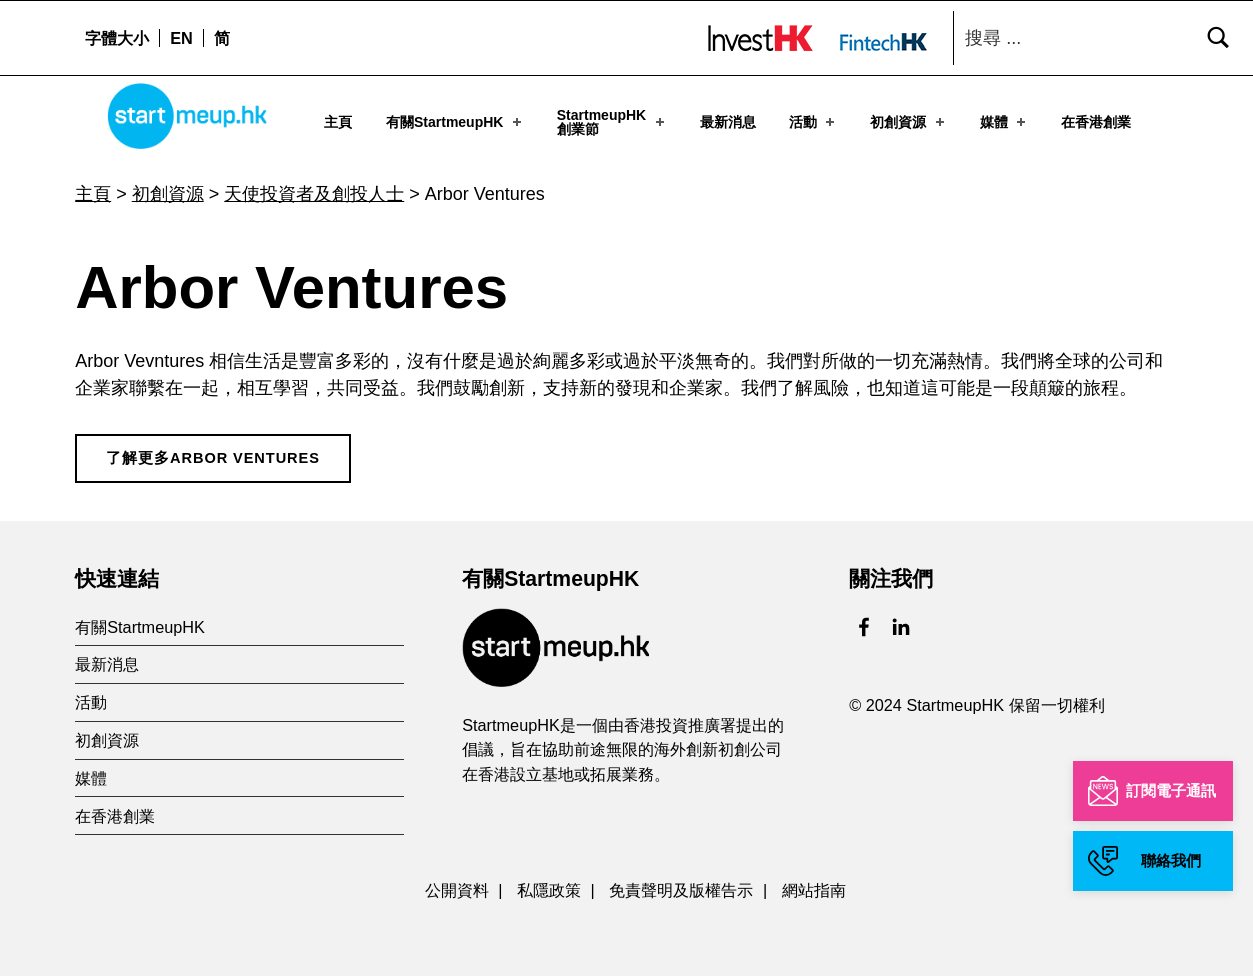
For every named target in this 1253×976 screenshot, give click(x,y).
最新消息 (728, 122)
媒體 (1004, 122)
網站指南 (814, 884)
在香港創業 (1096, 122)
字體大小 (117, 38)
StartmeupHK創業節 (612, 122)
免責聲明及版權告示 (681, 884)
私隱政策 (549, 884)
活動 (813, 122)
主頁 (338, 122)
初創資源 (908, 122)
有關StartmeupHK (455, 122)
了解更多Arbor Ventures (213, 452)
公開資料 (457, 884)
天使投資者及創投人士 (314, 188)
